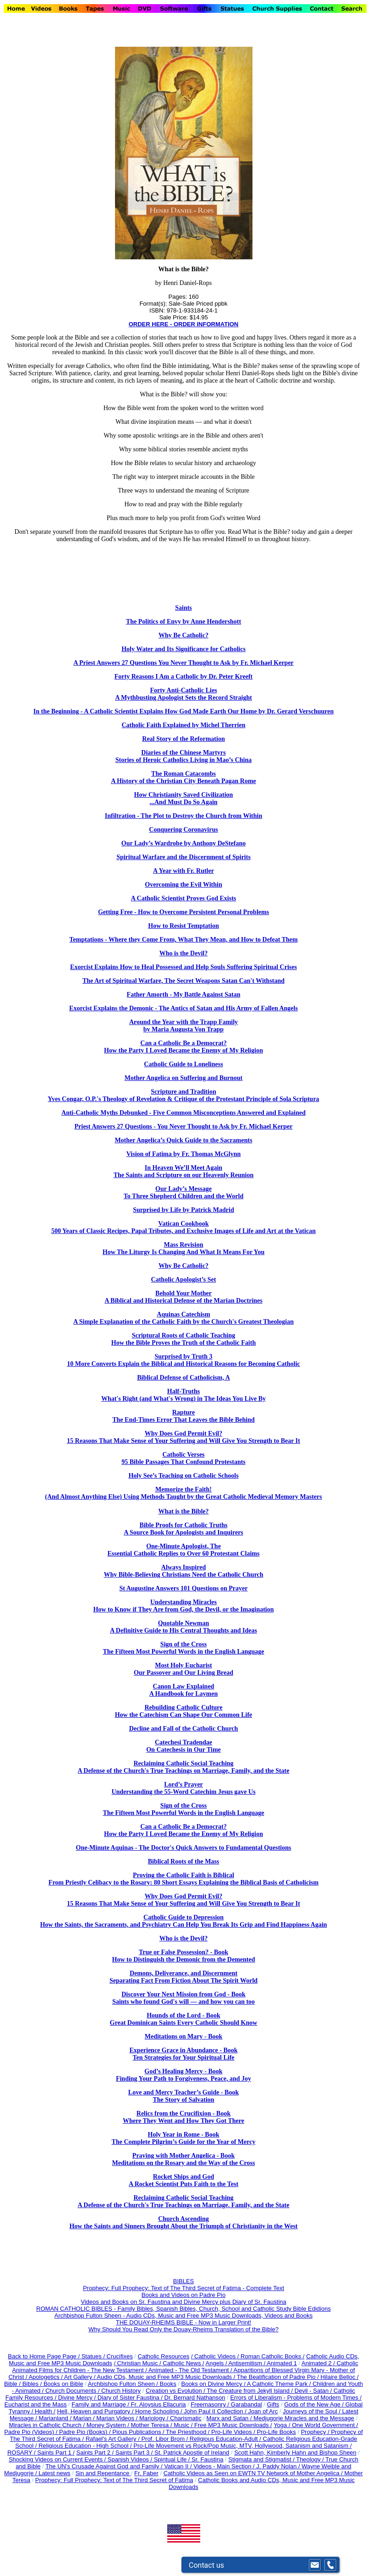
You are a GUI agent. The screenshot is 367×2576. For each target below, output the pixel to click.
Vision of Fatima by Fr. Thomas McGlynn (183, 1154)
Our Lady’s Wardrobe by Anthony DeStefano (183, 843)
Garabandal (246, 2404)
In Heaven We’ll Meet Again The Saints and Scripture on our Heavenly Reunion (184, 1171)
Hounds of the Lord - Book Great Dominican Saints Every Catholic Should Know (183, 2019)
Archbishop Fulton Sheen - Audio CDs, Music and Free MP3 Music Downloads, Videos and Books (183, 2315)
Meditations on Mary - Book (184, 2036)
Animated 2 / (319, 2363)
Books (168, 2383)
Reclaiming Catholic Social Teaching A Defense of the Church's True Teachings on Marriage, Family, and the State (184, 1767)
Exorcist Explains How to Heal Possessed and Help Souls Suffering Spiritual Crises (183, 967)
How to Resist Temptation (183, 925)
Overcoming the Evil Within (183, 884)
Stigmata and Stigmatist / (262, 2459)
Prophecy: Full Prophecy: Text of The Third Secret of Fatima (114, 2480)
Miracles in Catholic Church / (48, 2425)
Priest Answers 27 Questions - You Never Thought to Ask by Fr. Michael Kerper (184, 1126)
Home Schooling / (159, 2411)
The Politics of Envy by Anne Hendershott (183, 621)
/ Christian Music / (138, 2363)
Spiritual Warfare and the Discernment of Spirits (183, 857)
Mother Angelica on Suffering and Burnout (184, 1077)
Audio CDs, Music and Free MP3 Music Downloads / (166, 2376)
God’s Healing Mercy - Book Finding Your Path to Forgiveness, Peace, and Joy (183, 2075)
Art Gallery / (80, 2376)
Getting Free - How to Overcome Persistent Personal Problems (183, 912)
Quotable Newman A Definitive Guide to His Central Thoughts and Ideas (183, 1627)
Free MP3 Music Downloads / (233, 2425)
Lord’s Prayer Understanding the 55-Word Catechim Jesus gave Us (183, 1788)
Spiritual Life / (173, 2459)
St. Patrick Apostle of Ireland (191, 2452)
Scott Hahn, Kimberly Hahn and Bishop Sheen (295, 2452)
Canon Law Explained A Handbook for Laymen (183, 1690)
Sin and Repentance (103, 2473)
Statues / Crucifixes (107, 2356)
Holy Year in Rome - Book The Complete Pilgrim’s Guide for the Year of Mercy (184, 2138)
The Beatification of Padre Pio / (279, 2376)
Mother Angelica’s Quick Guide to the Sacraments (183, 1140)
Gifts (273, 2404)
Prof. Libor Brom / (165, 2438)
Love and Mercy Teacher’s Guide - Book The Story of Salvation (183, 2096)
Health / (45, 2411)
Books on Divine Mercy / (214, 2383)
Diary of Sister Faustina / (131, 2397)
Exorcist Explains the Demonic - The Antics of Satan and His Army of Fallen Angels (183, 1008)
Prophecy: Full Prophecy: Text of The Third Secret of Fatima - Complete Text (183, 2288)
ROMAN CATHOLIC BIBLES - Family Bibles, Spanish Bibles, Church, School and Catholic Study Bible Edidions (183, 2308)
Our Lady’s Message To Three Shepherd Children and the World (183, 1192)
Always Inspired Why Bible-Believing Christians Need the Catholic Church (183, 1571)
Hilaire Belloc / (340, 2376)
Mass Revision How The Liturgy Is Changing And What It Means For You (183, 1248)
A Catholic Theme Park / (280, 2383)
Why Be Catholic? (183, 635)
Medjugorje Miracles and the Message (303, 2418)
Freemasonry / (210, 2404)
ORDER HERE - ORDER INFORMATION (184, 324)
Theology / (310, 2459)
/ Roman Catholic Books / (271, 2356)
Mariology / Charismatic (170, 2418)
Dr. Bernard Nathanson (194, 2397)
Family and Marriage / (101, 2404)
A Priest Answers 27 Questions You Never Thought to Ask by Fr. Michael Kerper (183, 662)
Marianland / (55, 2418)
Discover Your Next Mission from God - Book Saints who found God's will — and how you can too (183, 1998)
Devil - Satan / (314, 2390)
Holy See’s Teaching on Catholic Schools (183, 1475)
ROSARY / (22, 2452)
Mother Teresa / (152, 2425)
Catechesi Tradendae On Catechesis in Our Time (183, 1746)
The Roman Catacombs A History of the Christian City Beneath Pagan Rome (183, 777)
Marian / (85, 2418)
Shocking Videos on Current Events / (58, 2459)
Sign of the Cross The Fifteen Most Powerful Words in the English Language (183, 1648)
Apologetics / (46, 2376)
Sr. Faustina (207, 2459)
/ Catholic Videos (214, 2356)
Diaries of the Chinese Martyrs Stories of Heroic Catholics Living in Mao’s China (183, 756)
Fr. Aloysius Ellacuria (158, 2404)
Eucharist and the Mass (36, 2404)
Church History (120, 2390)
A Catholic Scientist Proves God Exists (183, 898)
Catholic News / (183, 2363)
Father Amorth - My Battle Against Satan (184, 994)
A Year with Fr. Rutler (183, 870)
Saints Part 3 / (134, 2452)
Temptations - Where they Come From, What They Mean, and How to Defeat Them (183, 939)
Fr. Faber (146, 2473)
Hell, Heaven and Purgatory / (96, 2411)
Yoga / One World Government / (316, 2425)
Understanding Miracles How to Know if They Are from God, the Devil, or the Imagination (183, 1606)
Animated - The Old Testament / (191, 2370)
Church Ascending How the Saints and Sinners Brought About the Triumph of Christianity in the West (183, 2222)
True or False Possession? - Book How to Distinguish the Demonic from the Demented (183, 1956)
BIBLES (183, 2281)
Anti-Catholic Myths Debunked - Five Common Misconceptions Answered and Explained (183, 1112)
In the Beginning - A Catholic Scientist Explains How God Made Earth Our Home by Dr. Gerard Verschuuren (183, 711)
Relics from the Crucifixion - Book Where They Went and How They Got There (183, 2117)
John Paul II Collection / (216, 2411)
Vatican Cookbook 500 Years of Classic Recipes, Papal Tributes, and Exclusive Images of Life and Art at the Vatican (183, 1227)
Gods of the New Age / (314, 2404)
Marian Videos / (117, 2418)
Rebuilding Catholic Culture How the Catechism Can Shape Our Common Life (183, 1711)
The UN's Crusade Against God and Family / (104, 2466)
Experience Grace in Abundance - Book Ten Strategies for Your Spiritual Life (183, 2054)
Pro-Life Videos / (234, 2431)
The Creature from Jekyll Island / (250, 2390)
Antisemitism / (247, 2363)
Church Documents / (72, 2390)
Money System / (109, 2425)
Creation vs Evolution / (176, 2390)
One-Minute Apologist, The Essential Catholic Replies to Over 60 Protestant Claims (184, 1550)
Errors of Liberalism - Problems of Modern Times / (296, 2397)
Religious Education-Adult (224, 2438)
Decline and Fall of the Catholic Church (183, 1728)
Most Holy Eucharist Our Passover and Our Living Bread (183, 1669)
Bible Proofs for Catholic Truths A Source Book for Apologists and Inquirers (183, 1529)
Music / (184, 2425)
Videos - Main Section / (224, 2466)
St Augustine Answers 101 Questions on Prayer (183, 1588)
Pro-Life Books (276, 2431)
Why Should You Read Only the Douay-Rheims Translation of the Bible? (183, 2329)
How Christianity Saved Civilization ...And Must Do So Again (183, 798)
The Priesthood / (188, 2431)
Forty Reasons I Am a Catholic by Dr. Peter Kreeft (183, 676)
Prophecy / (316, 2431)
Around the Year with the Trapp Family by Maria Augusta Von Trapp (183, 1026)
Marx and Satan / (230, 2418)
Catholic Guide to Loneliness (183, 1064)
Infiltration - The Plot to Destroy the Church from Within (183, 815)
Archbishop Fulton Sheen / (124, 2383)
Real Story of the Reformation (183, 738)
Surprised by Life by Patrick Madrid (183, 1209)
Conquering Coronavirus (183, 829)
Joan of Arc (263, 2411)
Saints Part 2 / (95, 2452)
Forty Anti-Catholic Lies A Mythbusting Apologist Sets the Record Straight (183, 694)
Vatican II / (178, 2466)
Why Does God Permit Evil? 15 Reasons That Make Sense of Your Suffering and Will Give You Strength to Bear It (183, 1900)
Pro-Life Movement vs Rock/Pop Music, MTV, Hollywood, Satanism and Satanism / (242, 2445)
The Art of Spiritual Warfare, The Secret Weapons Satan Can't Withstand (183, 980)
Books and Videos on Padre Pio (183, 2294)
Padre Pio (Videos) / (31, 2431)
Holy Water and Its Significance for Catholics (183, 649)
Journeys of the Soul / (312, 2411)
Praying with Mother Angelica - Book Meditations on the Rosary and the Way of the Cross (183, 2159)
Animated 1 (282, 2363)
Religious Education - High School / (85, 2445)
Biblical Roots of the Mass (183, 1861)
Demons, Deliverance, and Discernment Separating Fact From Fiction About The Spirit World (183, 1977)
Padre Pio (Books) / (85, 2431)
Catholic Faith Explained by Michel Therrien (183, 725)
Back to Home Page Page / (44, 2356)
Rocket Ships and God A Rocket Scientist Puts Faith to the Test (183, 2180)
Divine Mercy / (78, 2397)
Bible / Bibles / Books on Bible (43, 2383)
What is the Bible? (183, 1511)
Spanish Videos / (131, 2459)
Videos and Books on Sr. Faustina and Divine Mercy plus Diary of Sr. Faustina (183, 2301)
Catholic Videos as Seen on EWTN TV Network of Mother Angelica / (254, 2473)
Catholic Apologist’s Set (183, 1279)
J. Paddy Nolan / (278, 2466)
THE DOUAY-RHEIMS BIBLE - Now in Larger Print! (183, 2322)
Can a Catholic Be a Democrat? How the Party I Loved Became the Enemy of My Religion (183, 1047)
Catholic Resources (164, 2356)
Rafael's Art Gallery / (114, 2438)
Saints (183, 607)
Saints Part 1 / (56, 2452)
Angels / (217, 2363)
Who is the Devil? (183, 953)
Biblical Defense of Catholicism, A (183, 1377)
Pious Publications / (139, 2431)
